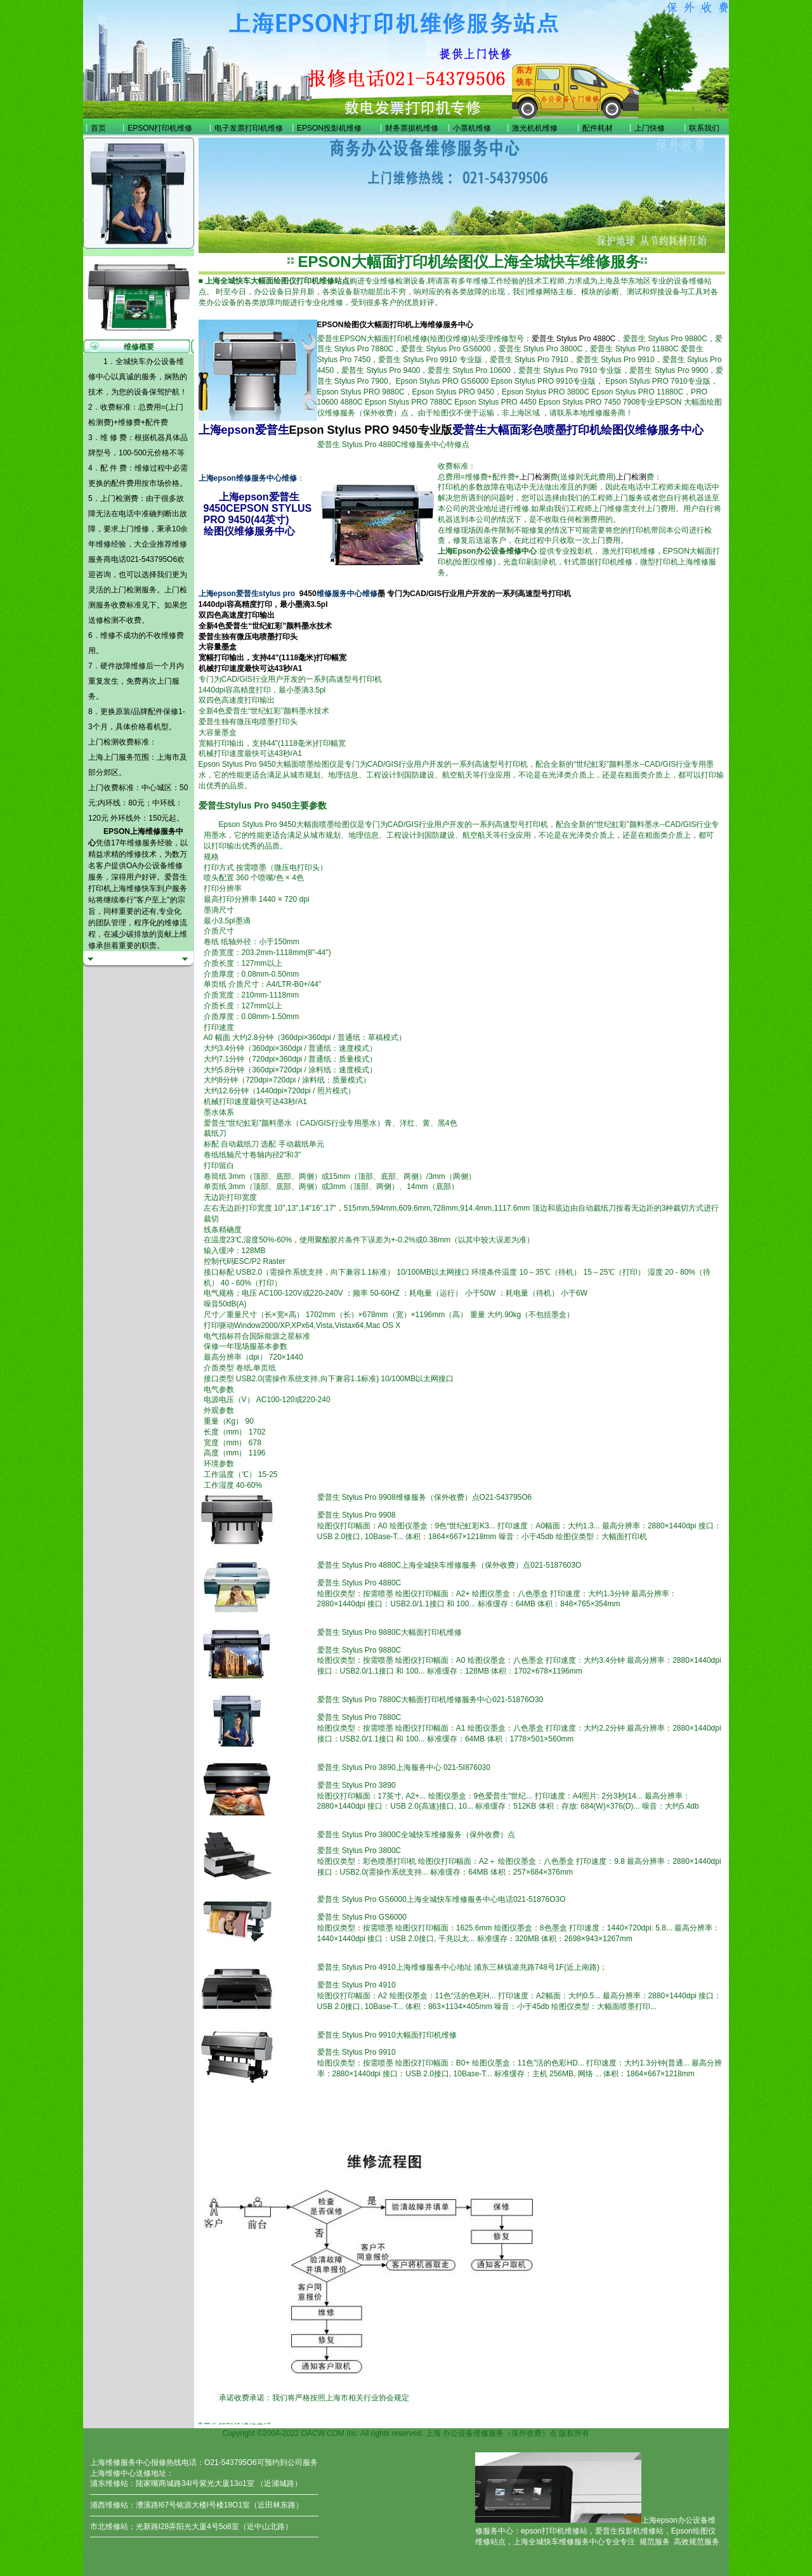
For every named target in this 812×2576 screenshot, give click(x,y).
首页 (98, 128)
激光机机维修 (535, 128)
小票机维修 (472, 128)
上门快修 (649, 128)
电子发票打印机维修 (248, 128)
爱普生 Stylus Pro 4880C (574, 338)
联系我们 (704, 128)
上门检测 (126, 589)
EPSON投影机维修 (329, 128)
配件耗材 (597, 128)
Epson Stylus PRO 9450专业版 (370, 430)
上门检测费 (119, 498)
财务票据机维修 (411, 128)
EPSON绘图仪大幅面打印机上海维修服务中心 (395, 324)
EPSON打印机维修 (160, 128)
